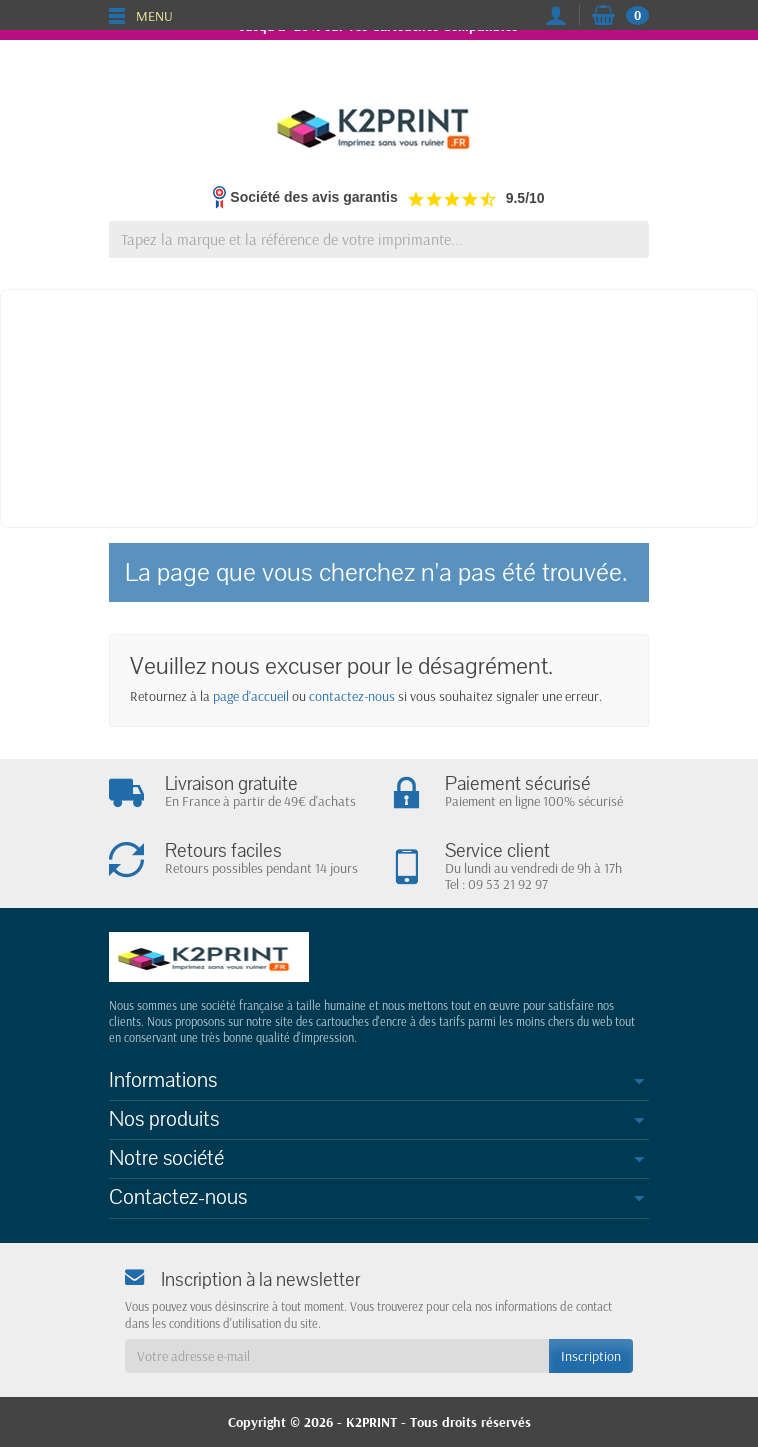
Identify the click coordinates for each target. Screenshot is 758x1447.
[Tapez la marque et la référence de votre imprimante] (379, 239)
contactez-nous (352, 696)
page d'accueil (251, 696)
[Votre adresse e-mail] (337, 1356)
